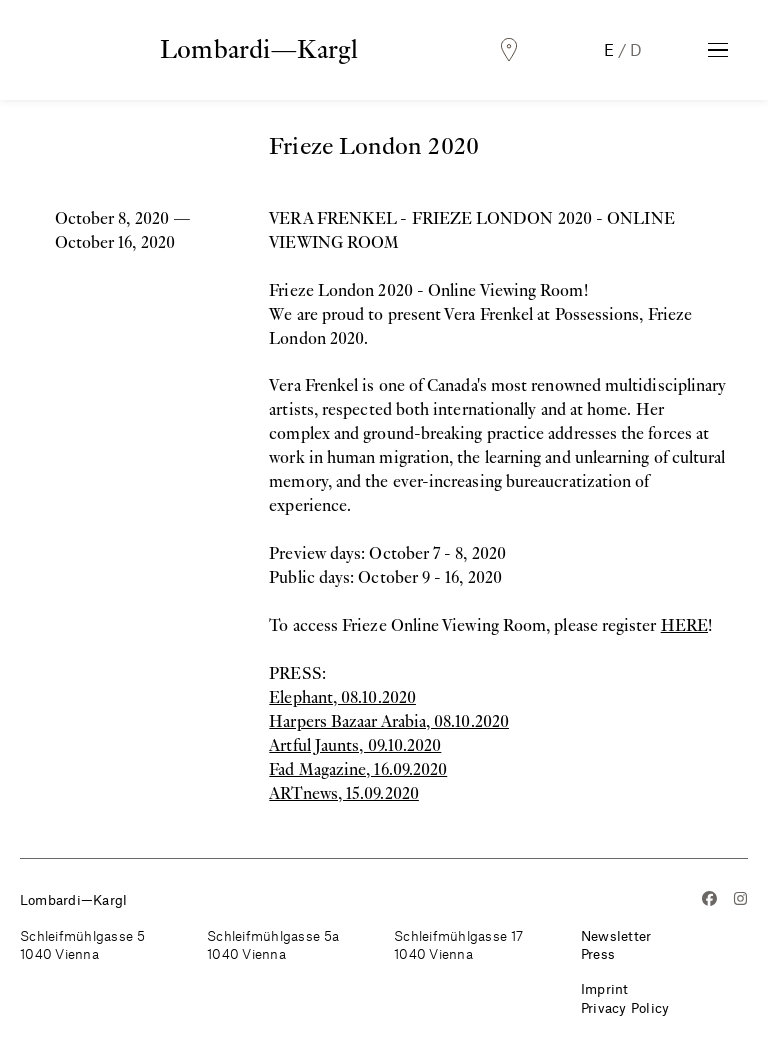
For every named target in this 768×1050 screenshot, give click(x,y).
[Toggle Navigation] (718, 50)
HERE (684, 625)
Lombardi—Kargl (259, 49)
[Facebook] (709, 901)
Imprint (605, 988)
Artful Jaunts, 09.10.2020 (355, 745)
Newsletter (616, 935)
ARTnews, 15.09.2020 (344, 793)
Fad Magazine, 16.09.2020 (358, 769)
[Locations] (509, 50)
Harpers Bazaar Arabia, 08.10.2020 (389, 721)
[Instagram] (740, 901)
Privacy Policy (625, 1007)
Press (598, 953)
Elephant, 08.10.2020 (342, 697)
